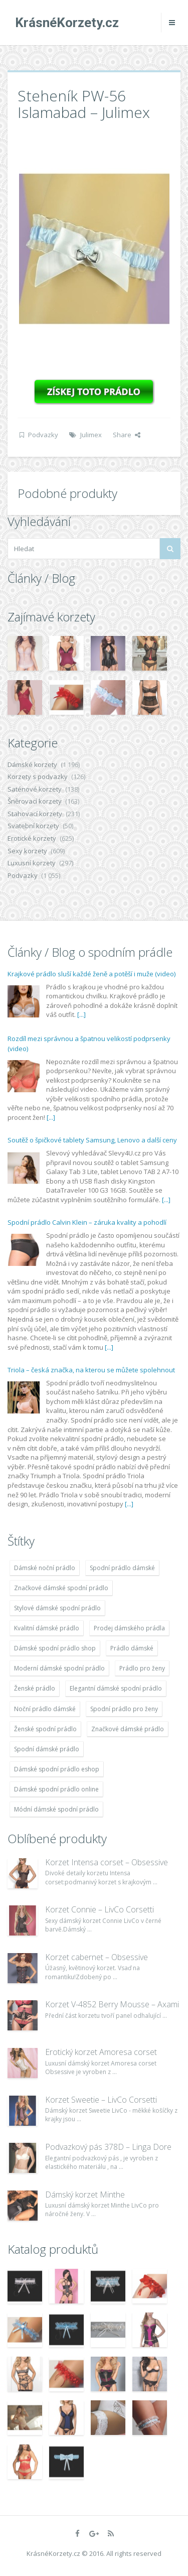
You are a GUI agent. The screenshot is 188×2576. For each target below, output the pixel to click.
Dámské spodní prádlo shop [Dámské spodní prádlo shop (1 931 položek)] (55, 1648)
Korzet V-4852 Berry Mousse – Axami (112, 2004)
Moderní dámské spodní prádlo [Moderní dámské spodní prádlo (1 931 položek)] (59, 1668)
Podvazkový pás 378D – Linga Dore (108, 2146)
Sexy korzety (27, 850)
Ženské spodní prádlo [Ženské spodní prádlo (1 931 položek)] (45, 1729)
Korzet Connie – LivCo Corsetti (99, 1909)
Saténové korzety (35, 789)
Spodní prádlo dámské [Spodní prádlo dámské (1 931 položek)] (122, 1568)
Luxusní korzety (32, 862)
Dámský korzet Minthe (85, 2194)
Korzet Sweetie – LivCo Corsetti (101, 2099)
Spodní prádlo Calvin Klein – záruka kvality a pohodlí (87, 1222)
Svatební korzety (33, 825)
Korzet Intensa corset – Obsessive (106, 1862)
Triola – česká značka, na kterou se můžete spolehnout (91, 1369)
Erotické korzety (32, 838)
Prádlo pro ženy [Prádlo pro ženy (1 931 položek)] (142, 1668)
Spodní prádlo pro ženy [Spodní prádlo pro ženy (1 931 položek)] (124, 1709)
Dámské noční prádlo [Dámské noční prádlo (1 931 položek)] (44, 1568)
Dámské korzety (32, 764)
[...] (81, 1014)
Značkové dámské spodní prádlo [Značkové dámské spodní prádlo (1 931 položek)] (61, 1588)
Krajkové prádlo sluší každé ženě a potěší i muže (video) (91, 973)
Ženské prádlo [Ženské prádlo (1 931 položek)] (34, 1688)
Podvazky (43, 434)
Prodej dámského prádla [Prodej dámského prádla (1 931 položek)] (129, 1628)
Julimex (91, 434)
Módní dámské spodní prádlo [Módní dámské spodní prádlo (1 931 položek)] (56, 1809)
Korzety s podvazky (38, 776)
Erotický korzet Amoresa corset (101, 2051)
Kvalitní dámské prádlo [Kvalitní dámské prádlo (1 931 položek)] (46, 1628)
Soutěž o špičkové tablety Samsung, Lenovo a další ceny (92, 1139)
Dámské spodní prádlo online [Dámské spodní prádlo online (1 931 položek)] (56, 1789)
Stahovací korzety (35, 813)
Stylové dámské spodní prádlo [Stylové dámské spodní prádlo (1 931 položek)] (57, 1608)
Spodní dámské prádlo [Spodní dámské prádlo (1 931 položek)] (46, 1749)
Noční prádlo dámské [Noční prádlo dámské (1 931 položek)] (45, 1709)
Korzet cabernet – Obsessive (96, 1957)
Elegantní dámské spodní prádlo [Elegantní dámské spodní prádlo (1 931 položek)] (116, 1688)
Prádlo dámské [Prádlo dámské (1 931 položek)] (131, 1648)
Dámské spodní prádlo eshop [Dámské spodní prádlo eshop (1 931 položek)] (56, 1769)
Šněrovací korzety (35, 801)
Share (126, 434)
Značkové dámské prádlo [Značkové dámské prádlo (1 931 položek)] (127, 1729)
